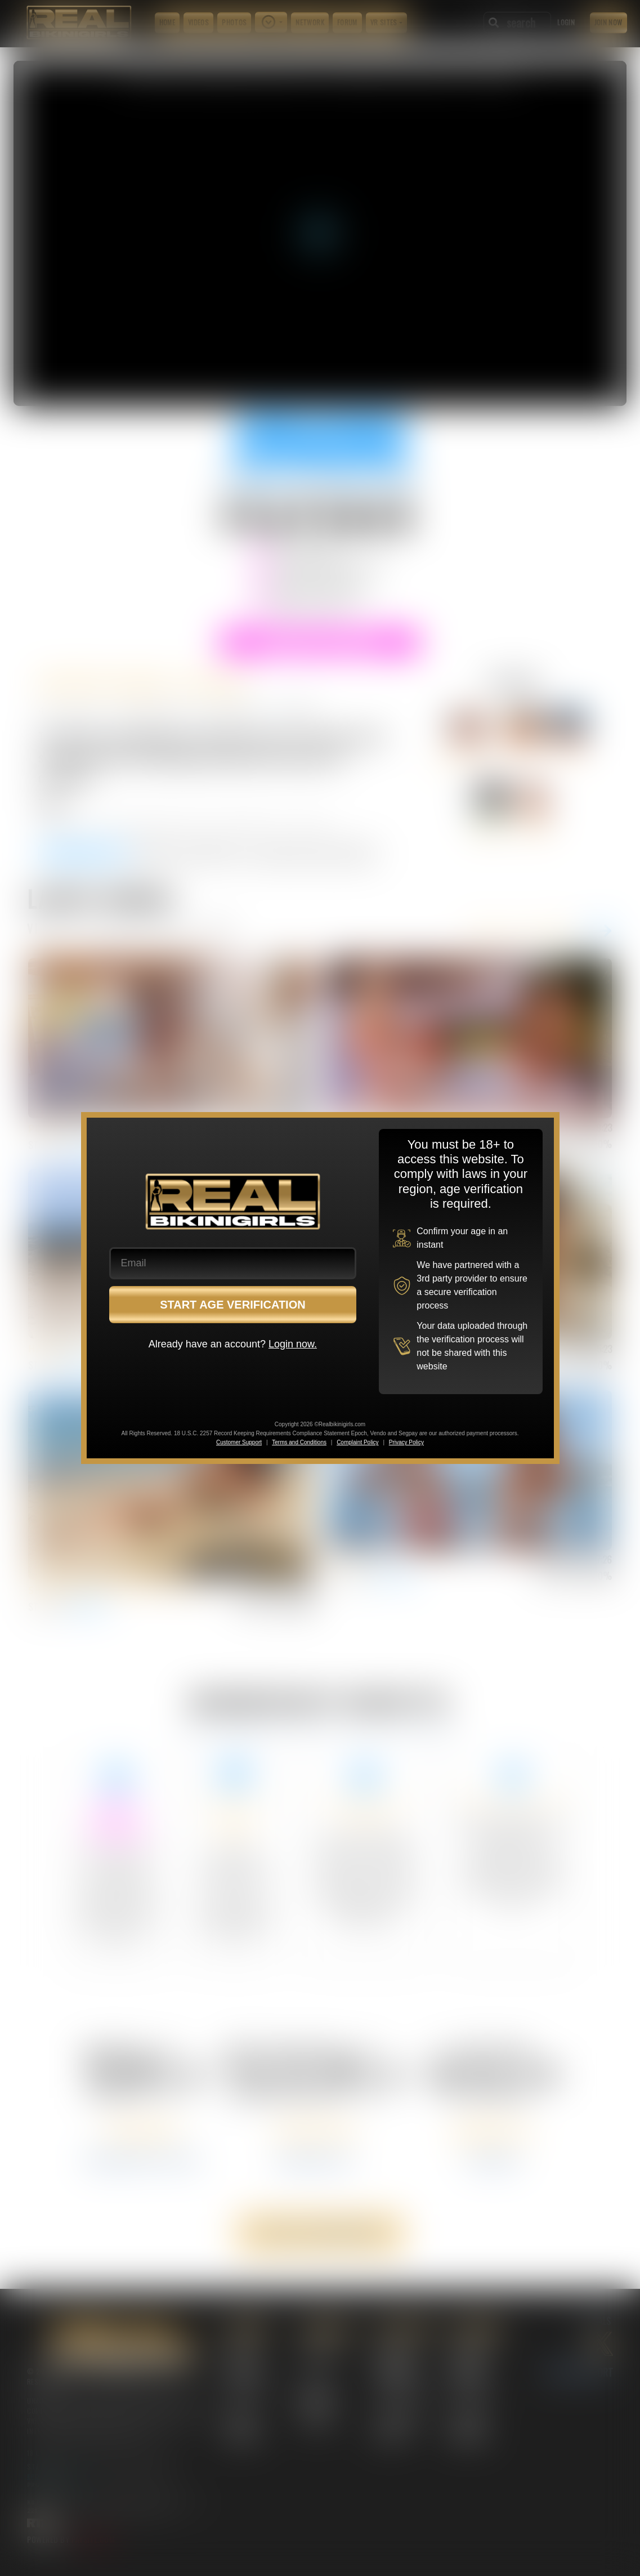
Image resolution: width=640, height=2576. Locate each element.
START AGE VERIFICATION (233, 1304)
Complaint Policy (357, 1442)
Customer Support (239, 1442)
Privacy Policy (406, 1442)
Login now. (292, 1344)
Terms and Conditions (299, 1442)
